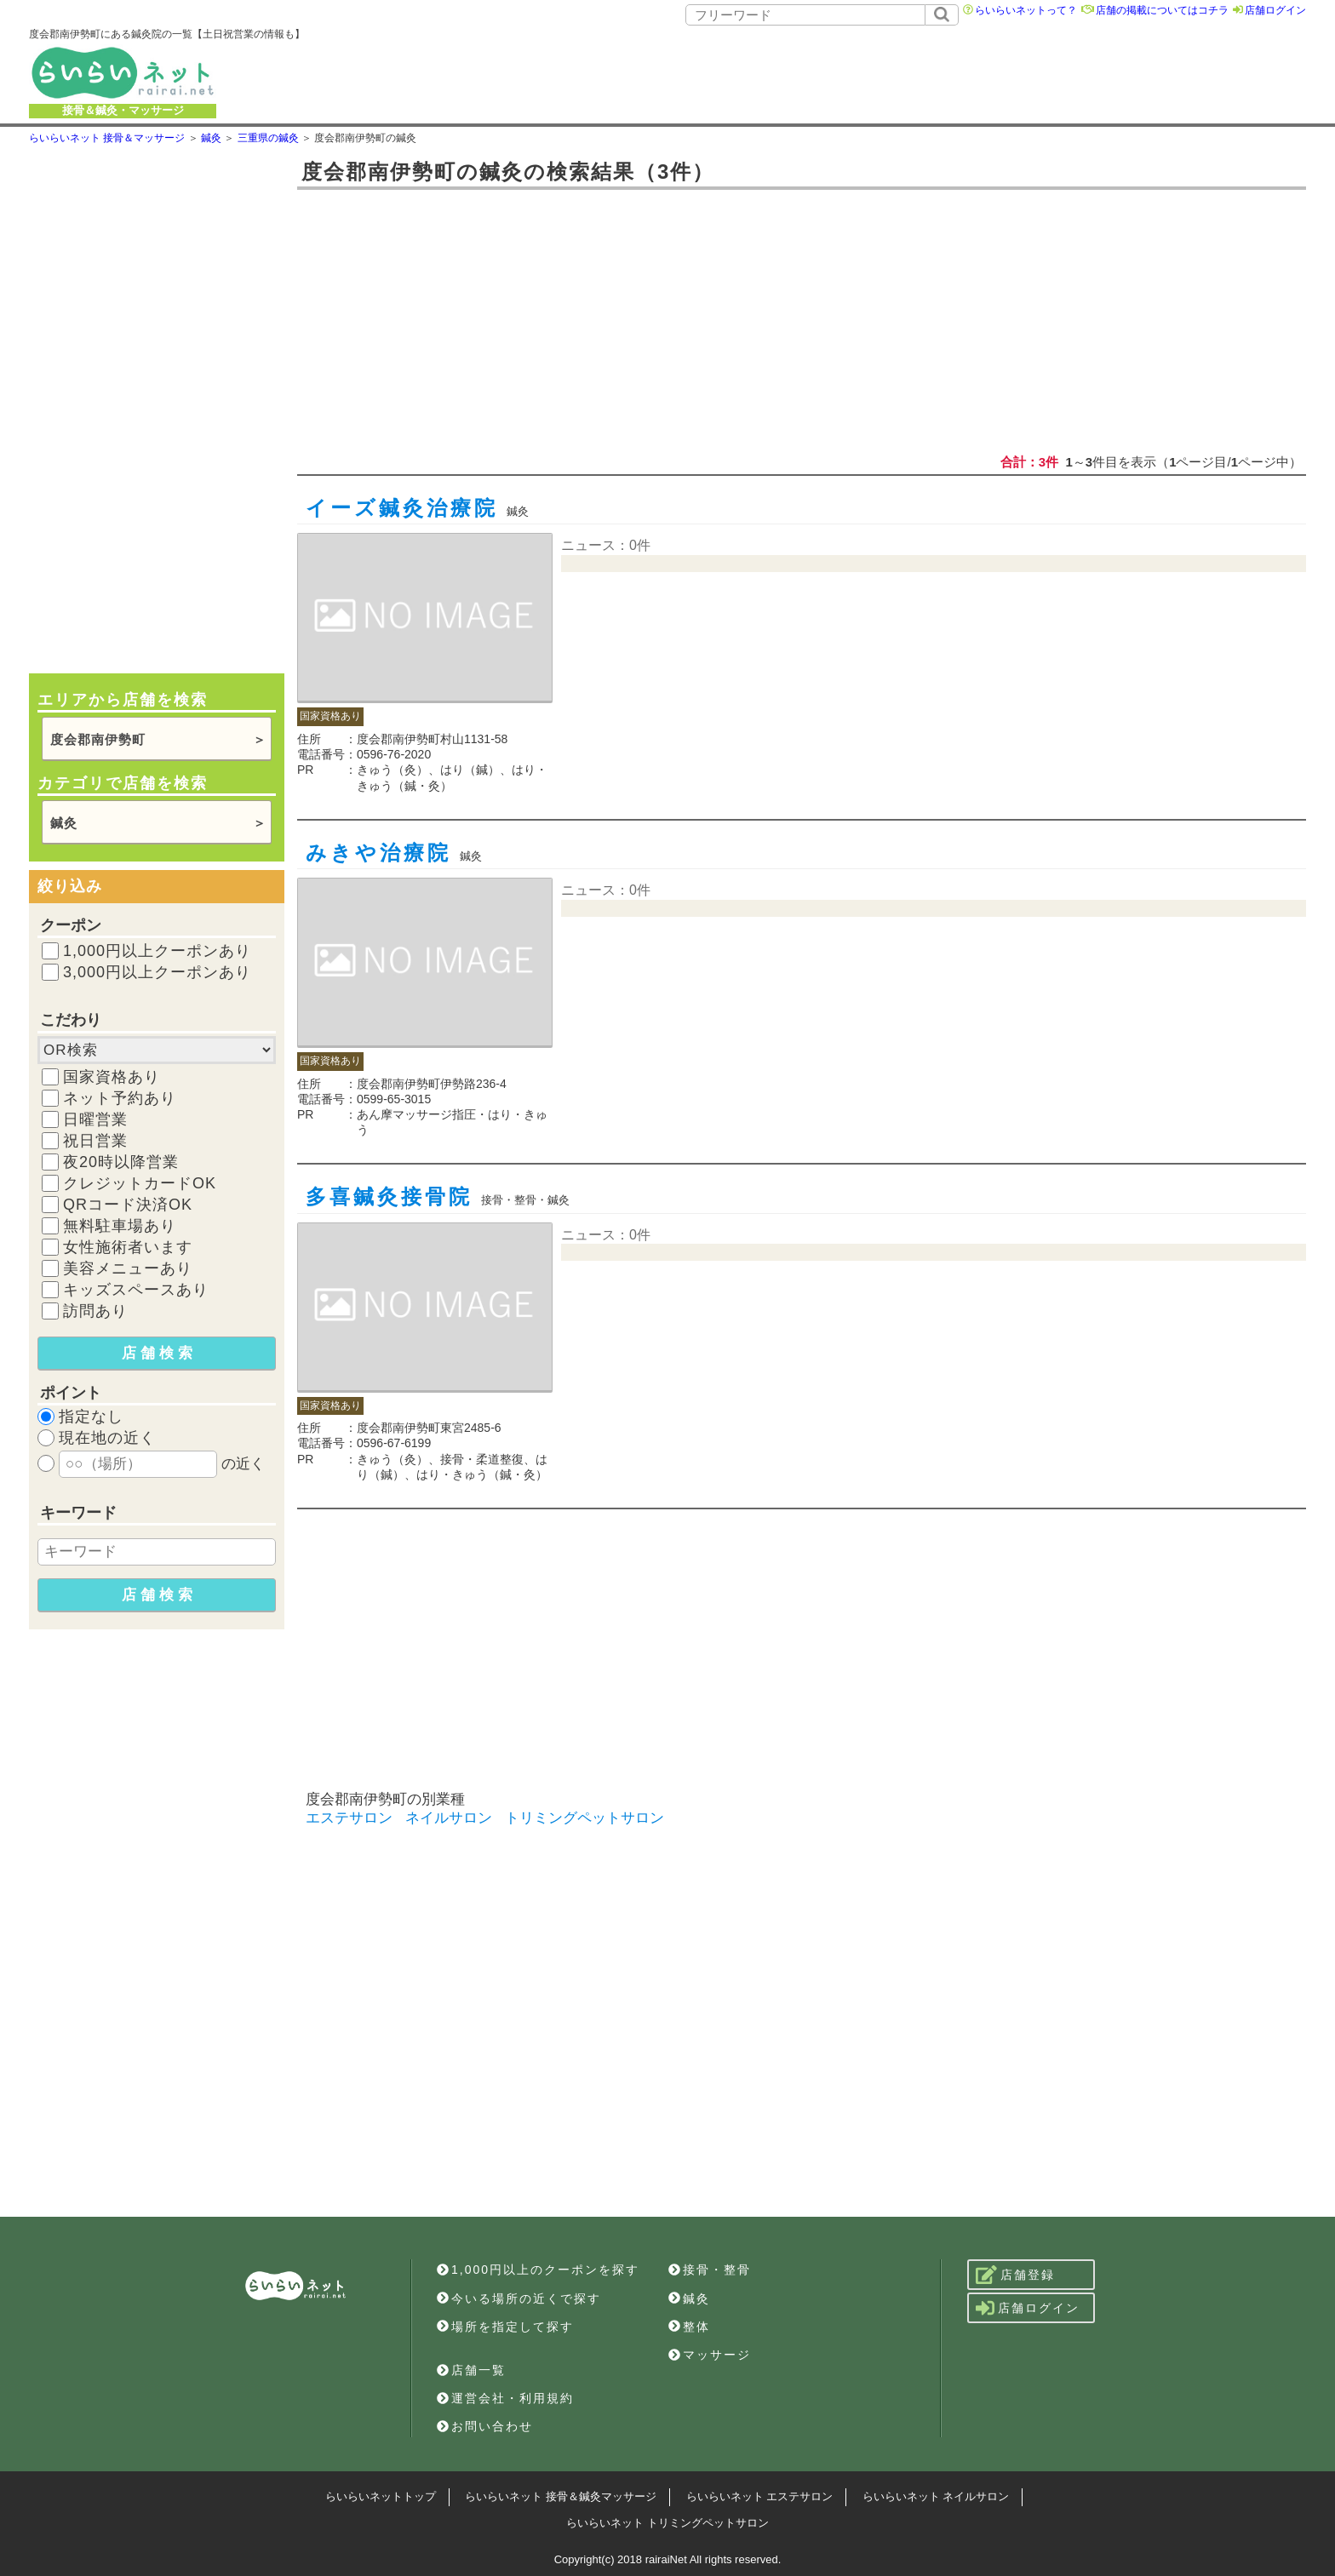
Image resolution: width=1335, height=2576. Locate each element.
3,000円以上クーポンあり (157, 972)
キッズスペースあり (136, 1289)
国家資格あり (111, 1076)
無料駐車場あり (119, 1225)
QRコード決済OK (127, 1204)
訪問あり (95, 1310)
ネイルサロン (448, 1818)
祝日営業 (95, 1140)
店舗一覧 (471, 2370)
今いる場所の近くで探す (519, 2298)
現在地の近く (107, 1437)
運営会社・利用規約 (505, 2398)
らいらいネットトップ (380, 2496)
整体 (689, 2326)
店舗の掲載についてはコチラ (1162, 10)
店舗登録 (1015, 2274)
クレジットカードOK (139, 1183)
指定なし (91, 1416)
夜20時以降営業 (121, 1162)
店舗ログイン (1275, 10)
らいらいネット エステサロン (760, 2496)
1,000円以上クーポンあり (157, 950)
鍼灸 (63, 823)
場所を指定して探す (505, 2326)
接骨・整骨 (709, 2269)
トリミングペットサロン (584, 1818)
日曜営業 (95, 1119)
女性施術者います (127, 1247)
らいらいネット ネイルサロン (936, 2496)
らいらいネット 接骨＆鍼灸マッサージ (560, 2496)
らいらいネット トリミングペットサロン (667, 2522)
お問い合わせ (485, 2426)
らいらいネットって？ (1026, 10)
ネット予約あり (119, 1098)
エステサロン (349, 1818)
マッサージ (709, 2354)
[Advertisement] (827, 72)
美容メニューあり (127, 1268)
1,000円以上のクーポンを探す (538, 2269)
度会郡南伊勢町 (98, 739)
